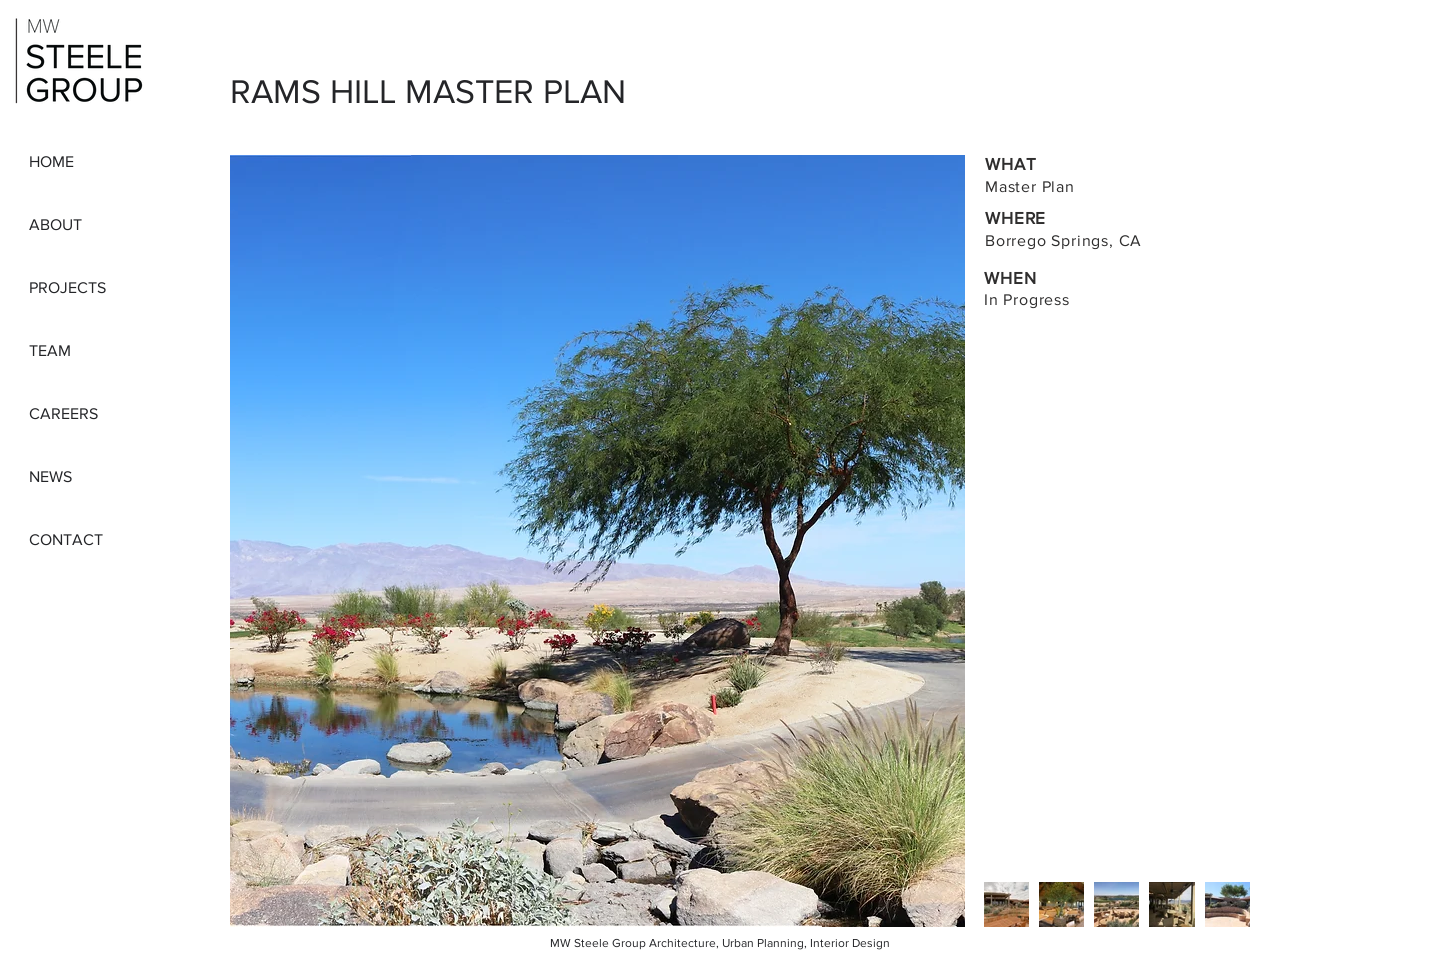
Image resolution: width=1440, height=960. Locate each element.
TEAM (50, 350)
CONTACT (66, 539)
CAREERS (63, 413)
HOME (51, 161)
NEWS (50, 476)
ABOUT (55, 224)
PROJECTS (67, 287)
